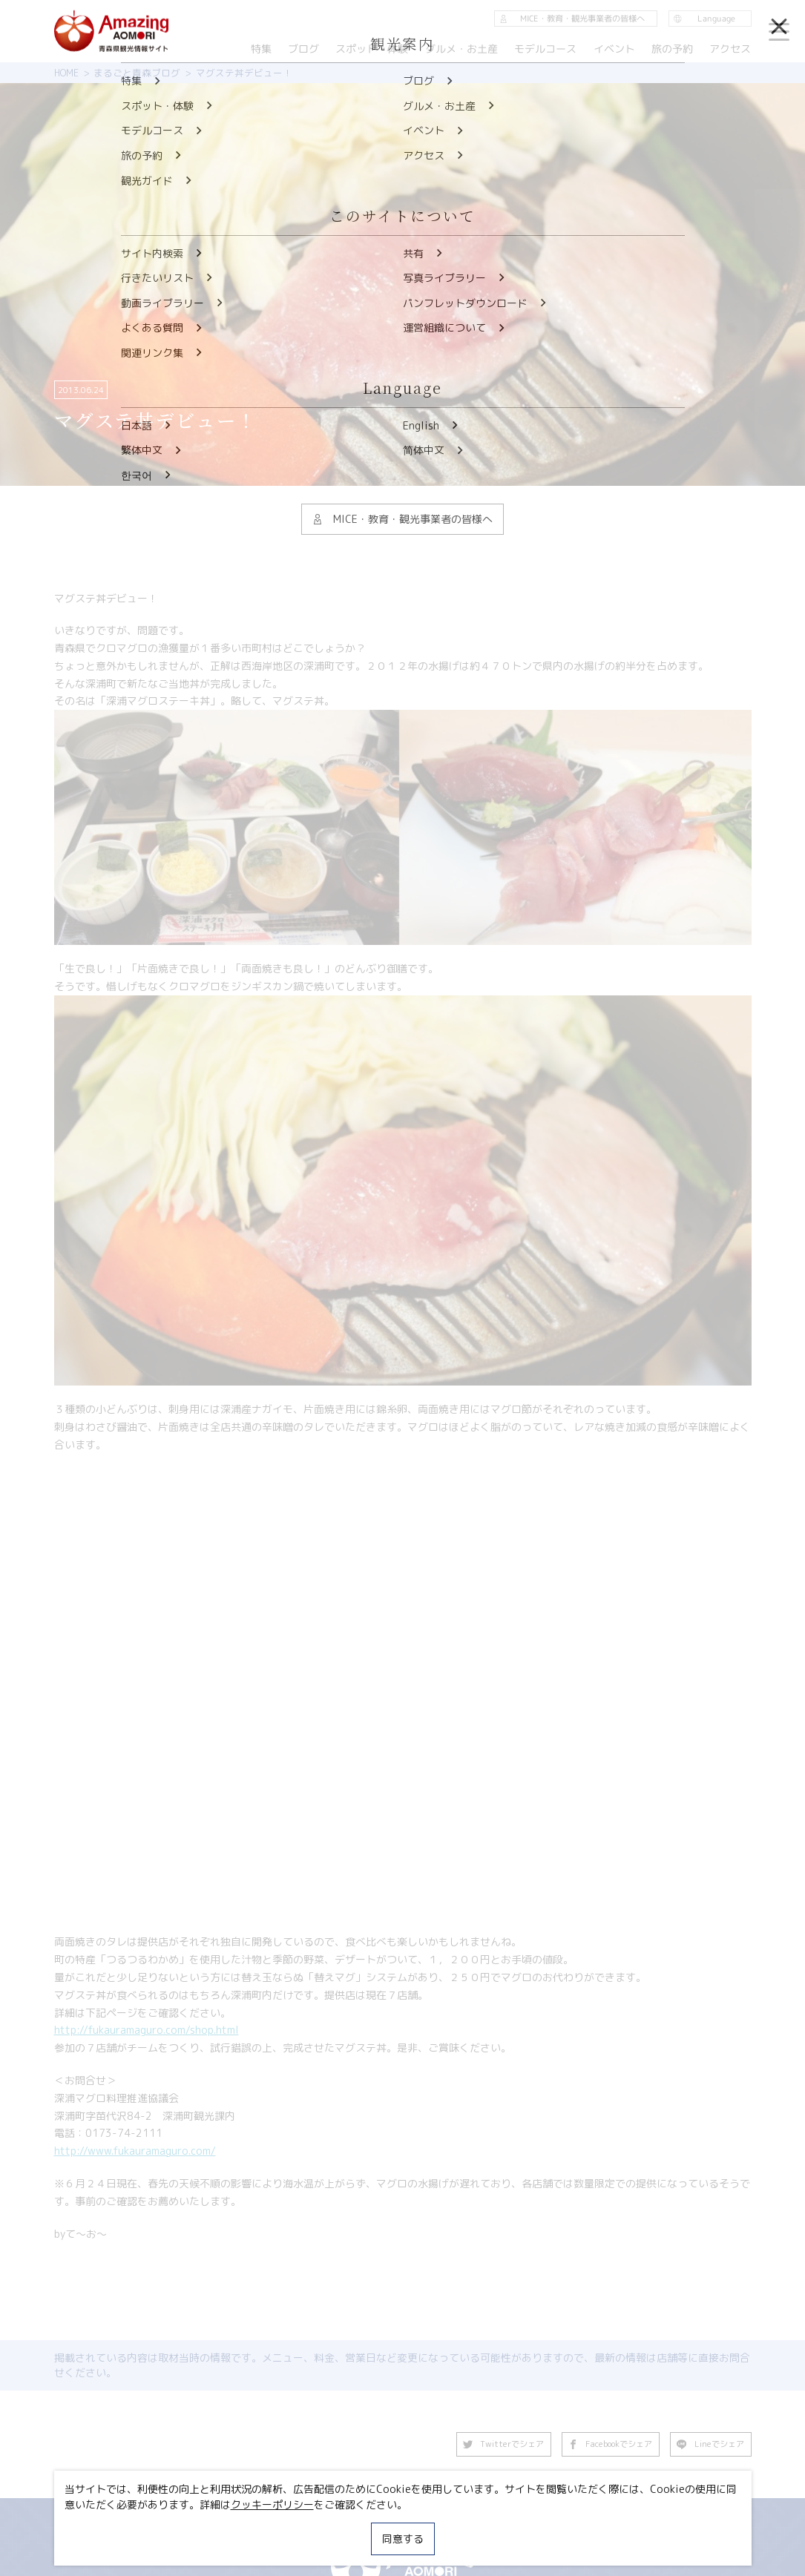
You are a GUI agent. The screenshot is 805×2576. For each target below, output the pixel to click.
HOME (66, 72)
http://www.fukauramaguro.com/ (135, 2151)
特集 (261, 49)
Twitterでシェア (504, 2444)
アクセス (730, 49)
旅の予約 (672, 49)
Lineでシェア (710, 2444)
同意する (403, 2538)
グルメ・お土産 (461, 49)
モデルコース (545, 49)
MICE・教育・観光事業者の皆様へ (572, 19)
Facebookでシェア (610, 2444)
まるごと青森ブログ (136, 72)
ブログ (303, 49)
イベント (614, 49)
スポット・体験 (372, 49)
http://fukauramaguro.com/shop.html (146, 2030)
